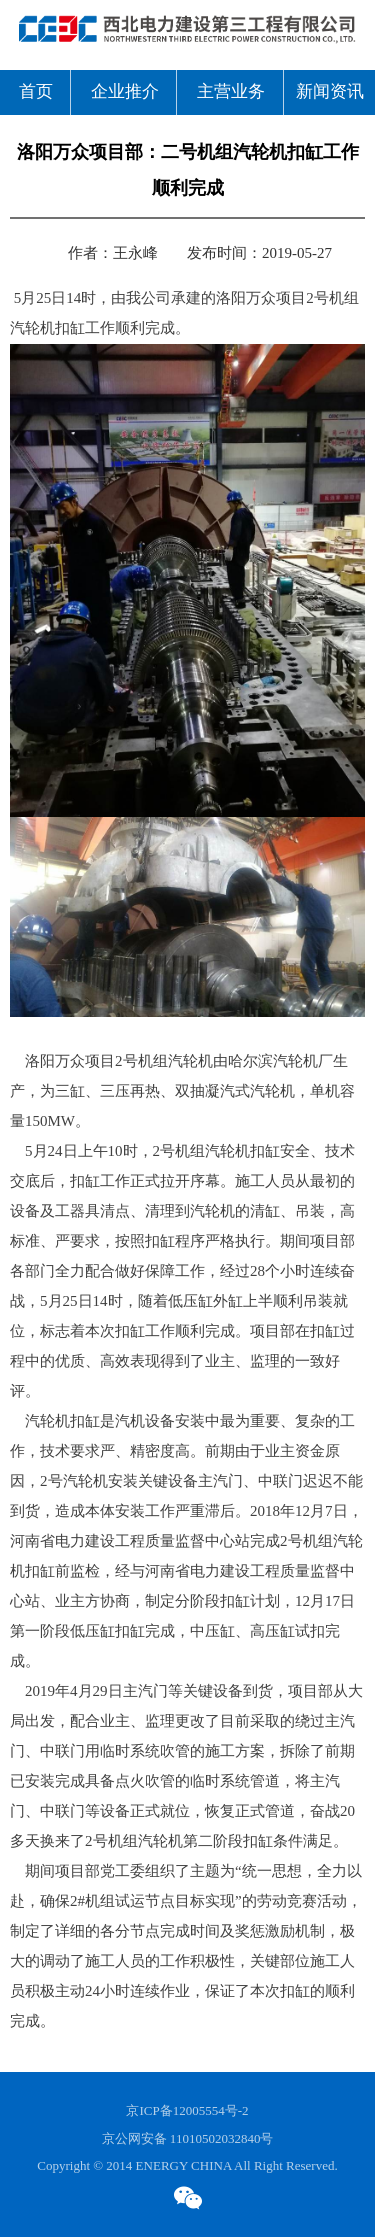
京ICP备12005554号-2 (187, 2111)
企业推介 (125, 92)
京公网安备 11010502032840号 (188, 2139)
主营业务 (231, 92)
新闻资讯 (330, 92)
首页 (36, 92)
